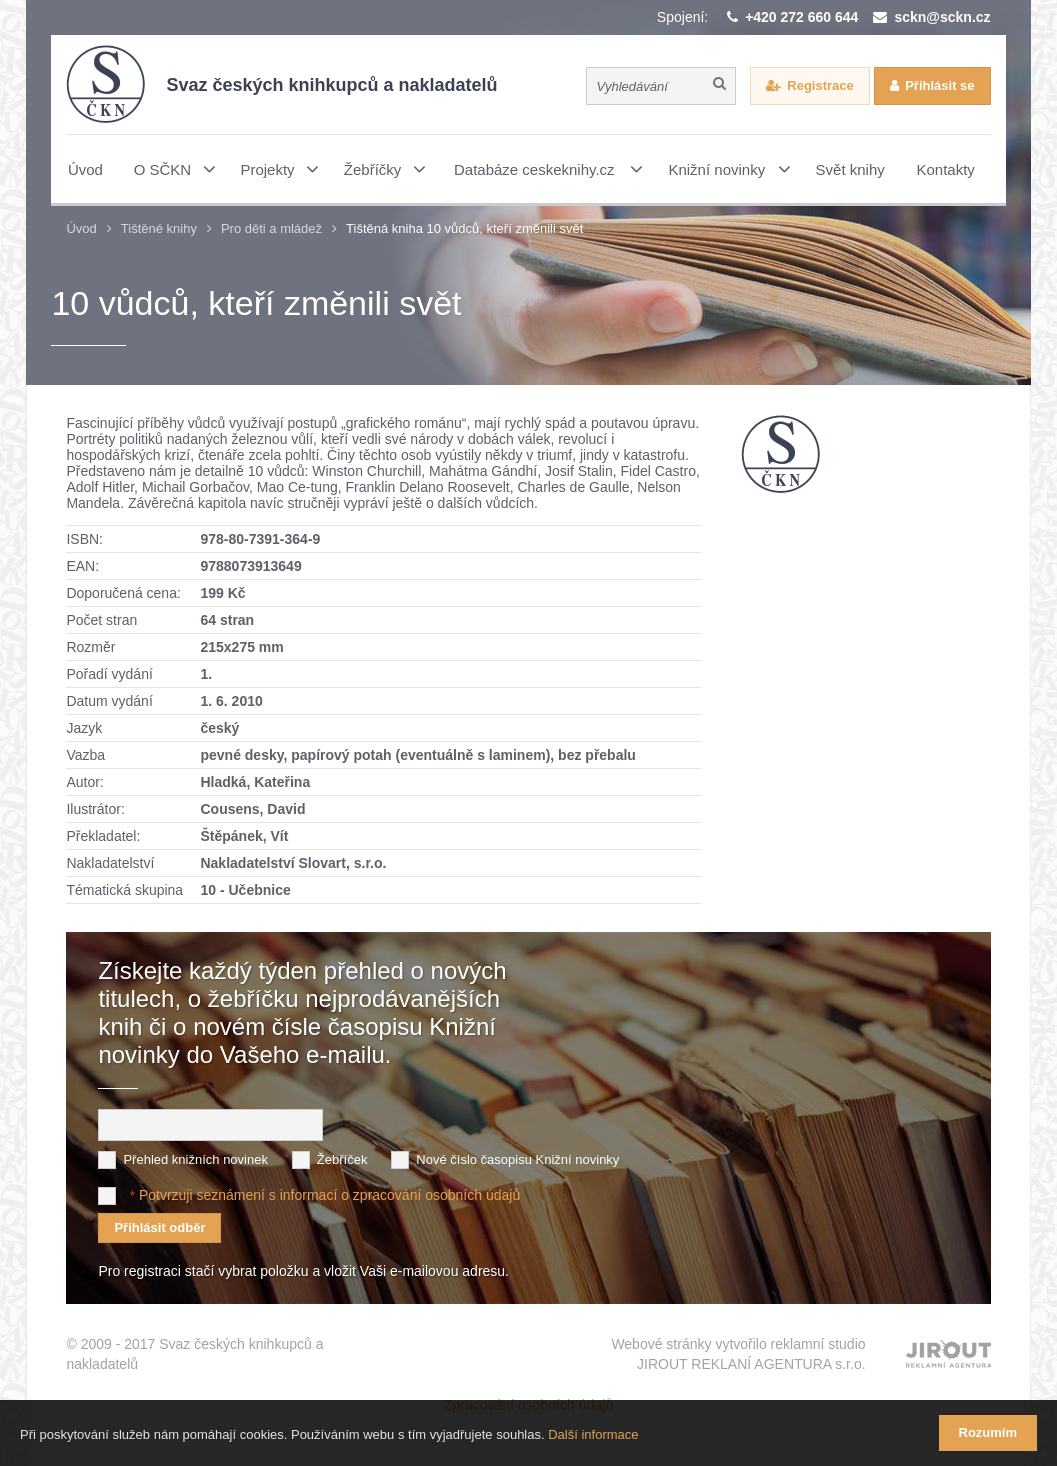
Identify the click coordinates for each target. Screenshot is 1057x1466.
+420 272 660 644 (801, 17)
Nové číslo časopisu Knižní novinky (517, 1159)
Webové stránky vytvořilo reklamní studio (738, 1355)
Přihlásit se (939, 85)
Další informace (593, 1434)
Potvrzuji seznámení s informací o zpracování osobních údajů (329, 1195)
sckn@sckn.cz (942, 17)
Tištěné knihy (159, 228)
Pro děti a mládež (271, 228)
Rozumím (988, 1432)
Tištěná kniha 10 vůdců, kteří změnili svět (464, 228)
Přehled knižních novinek (195, 1159)
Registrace (820, 85)
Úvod (81, 228)
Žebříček (342, 1159)
